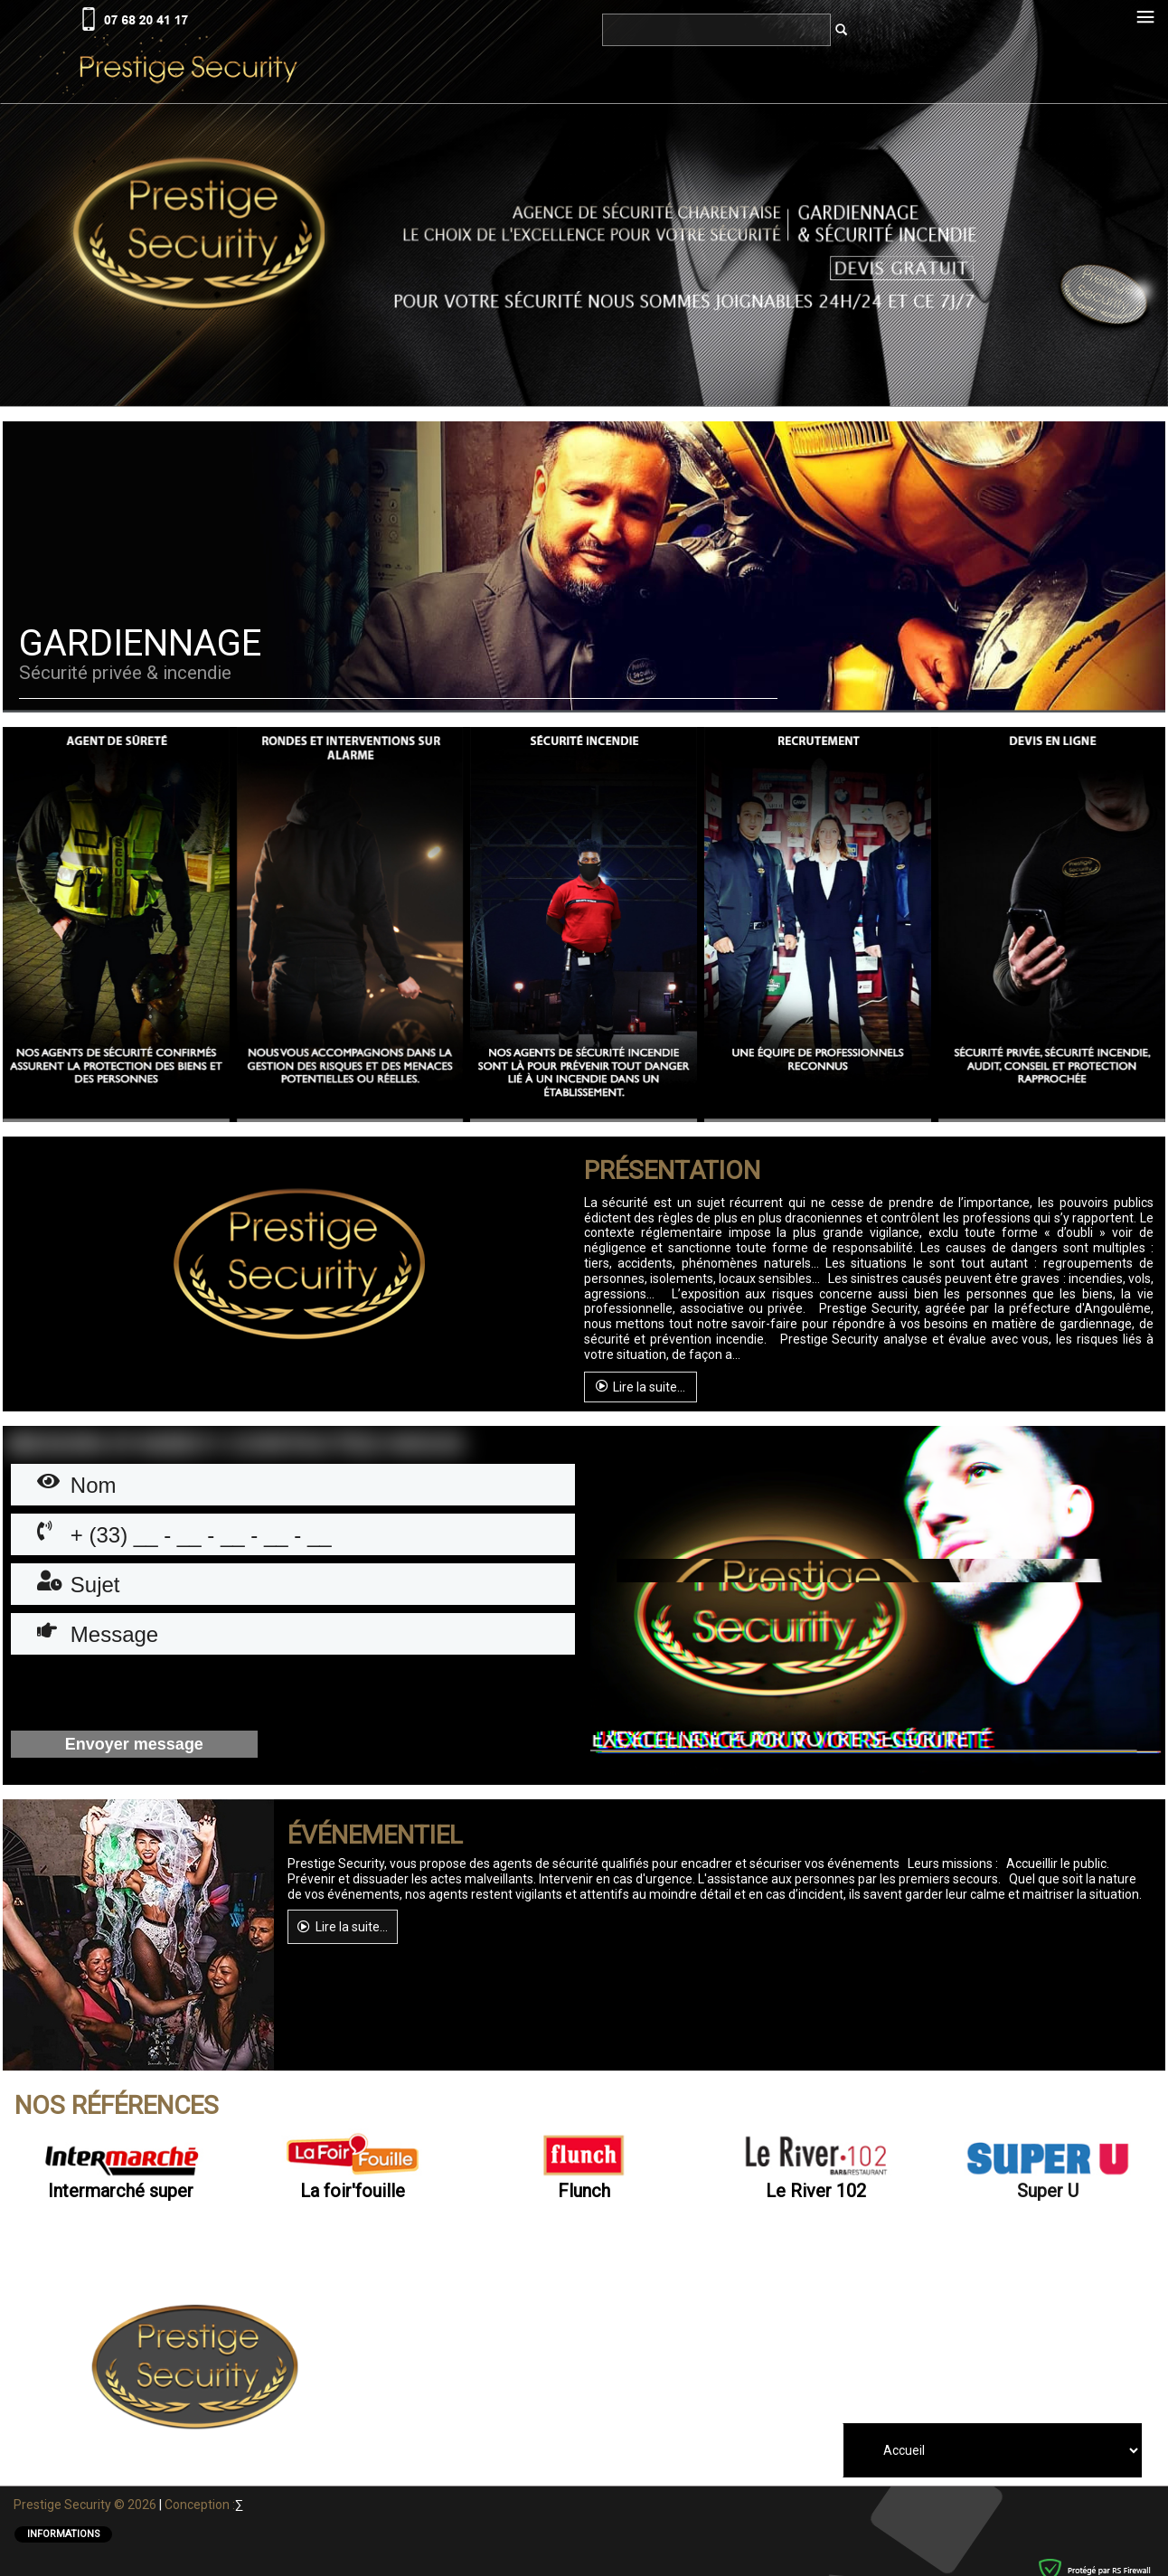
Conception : (200, 2504)
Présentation (672, 1171)
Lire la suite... (640, 1386)
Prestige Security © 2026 (86, 2504)
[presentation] (148, 1694)
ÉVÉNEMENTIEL (375, 1835)
